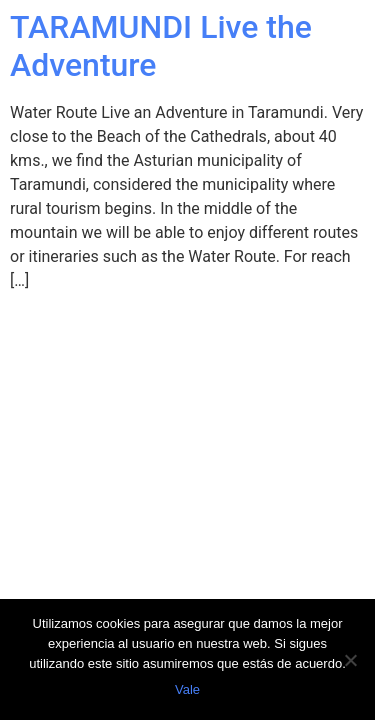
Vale (187, 689)
